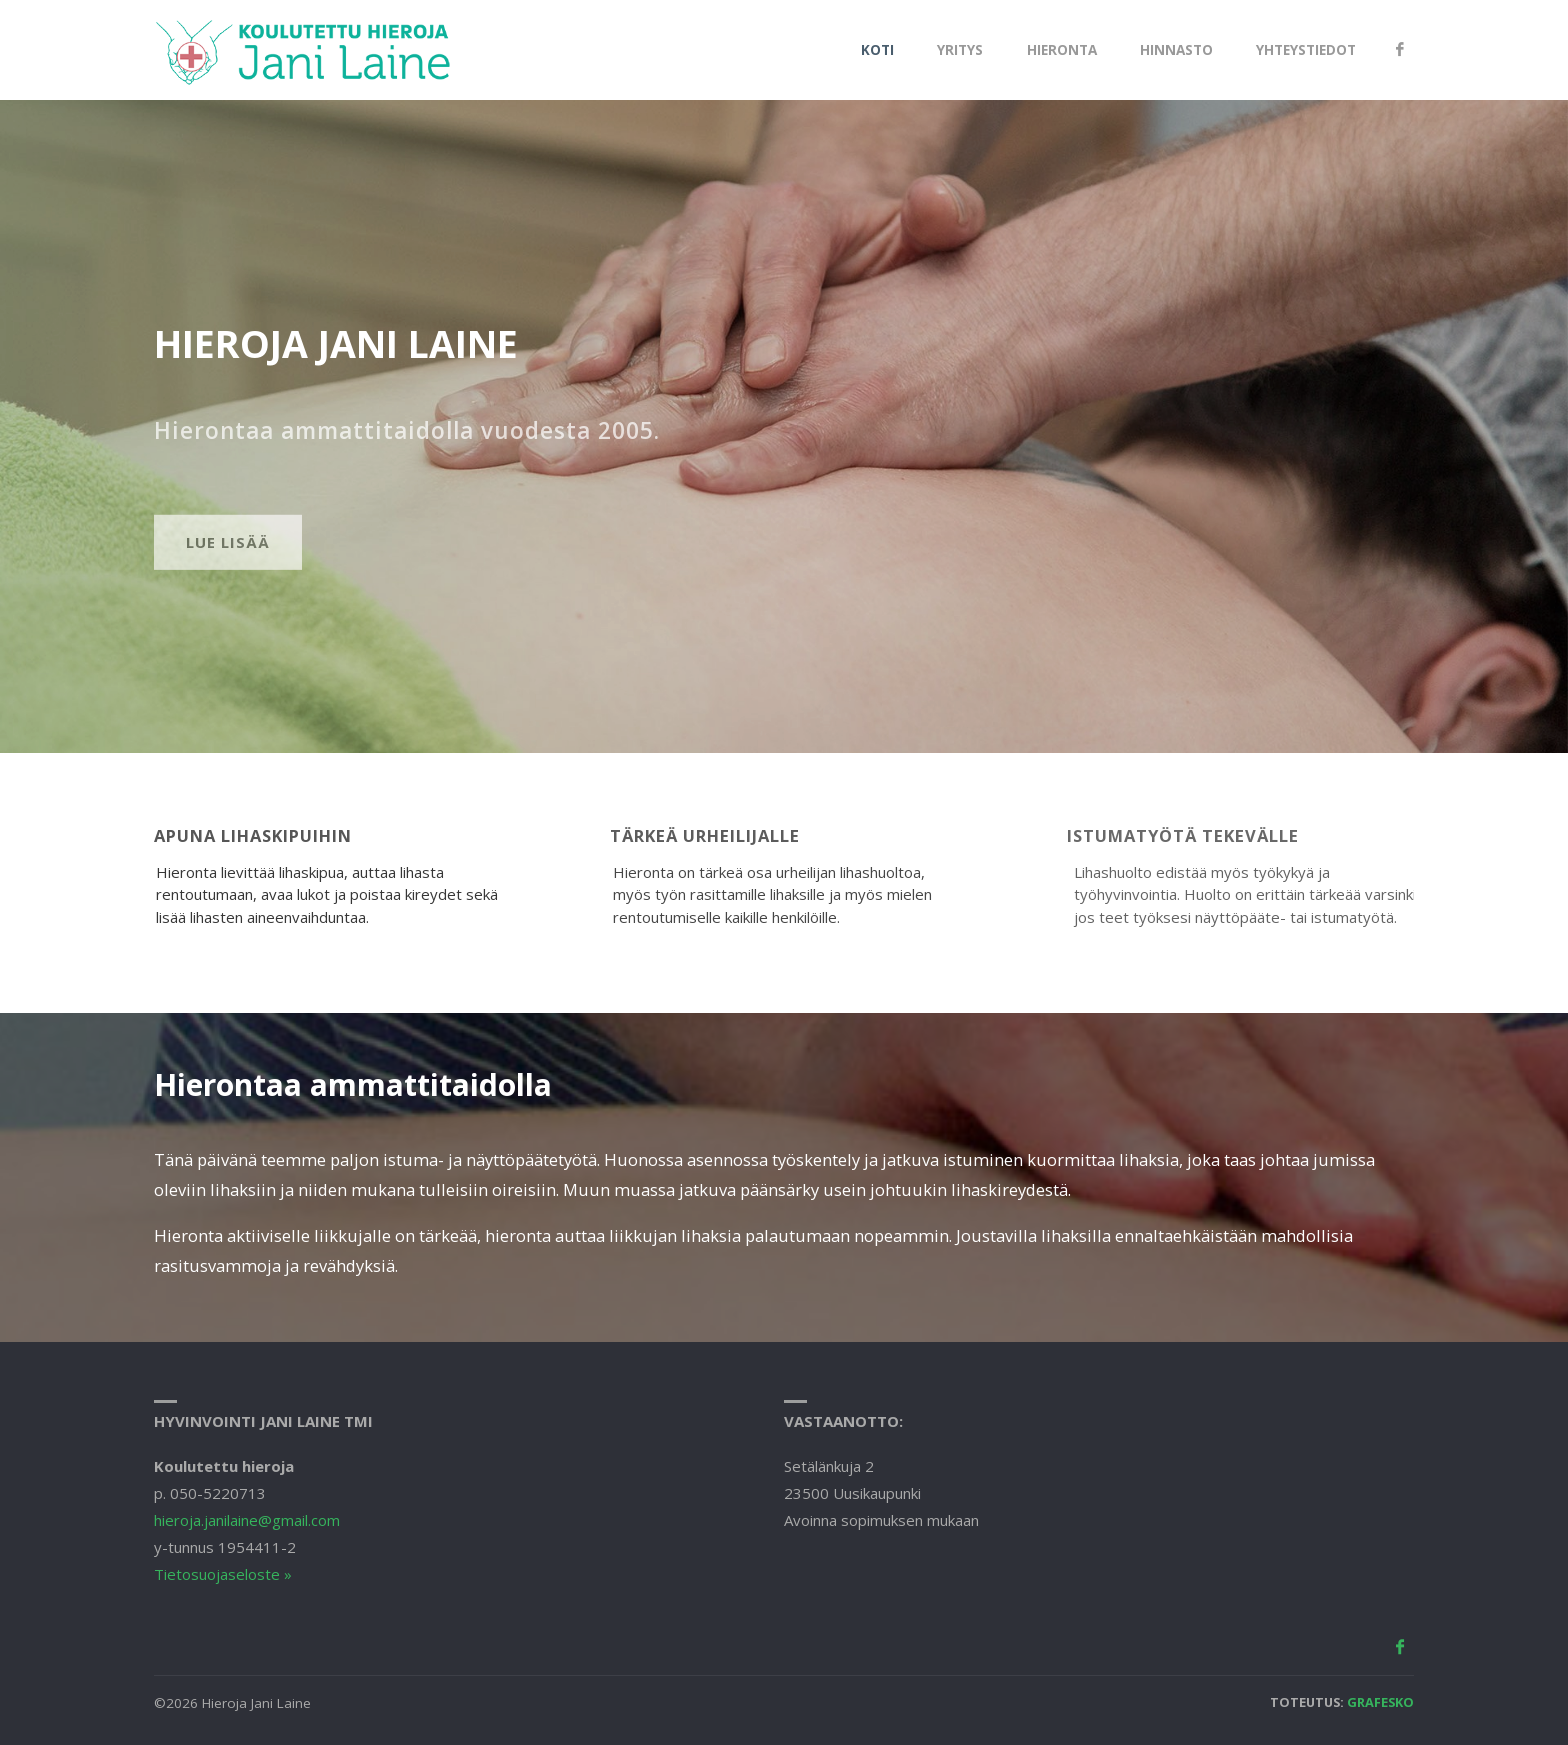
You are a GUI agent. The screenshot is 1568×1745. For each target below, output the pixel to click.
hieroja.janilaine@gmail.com (247, 1520)
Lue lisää (228, 588)
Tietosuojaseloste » (223, 1574)
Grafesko (1380, 1702)
